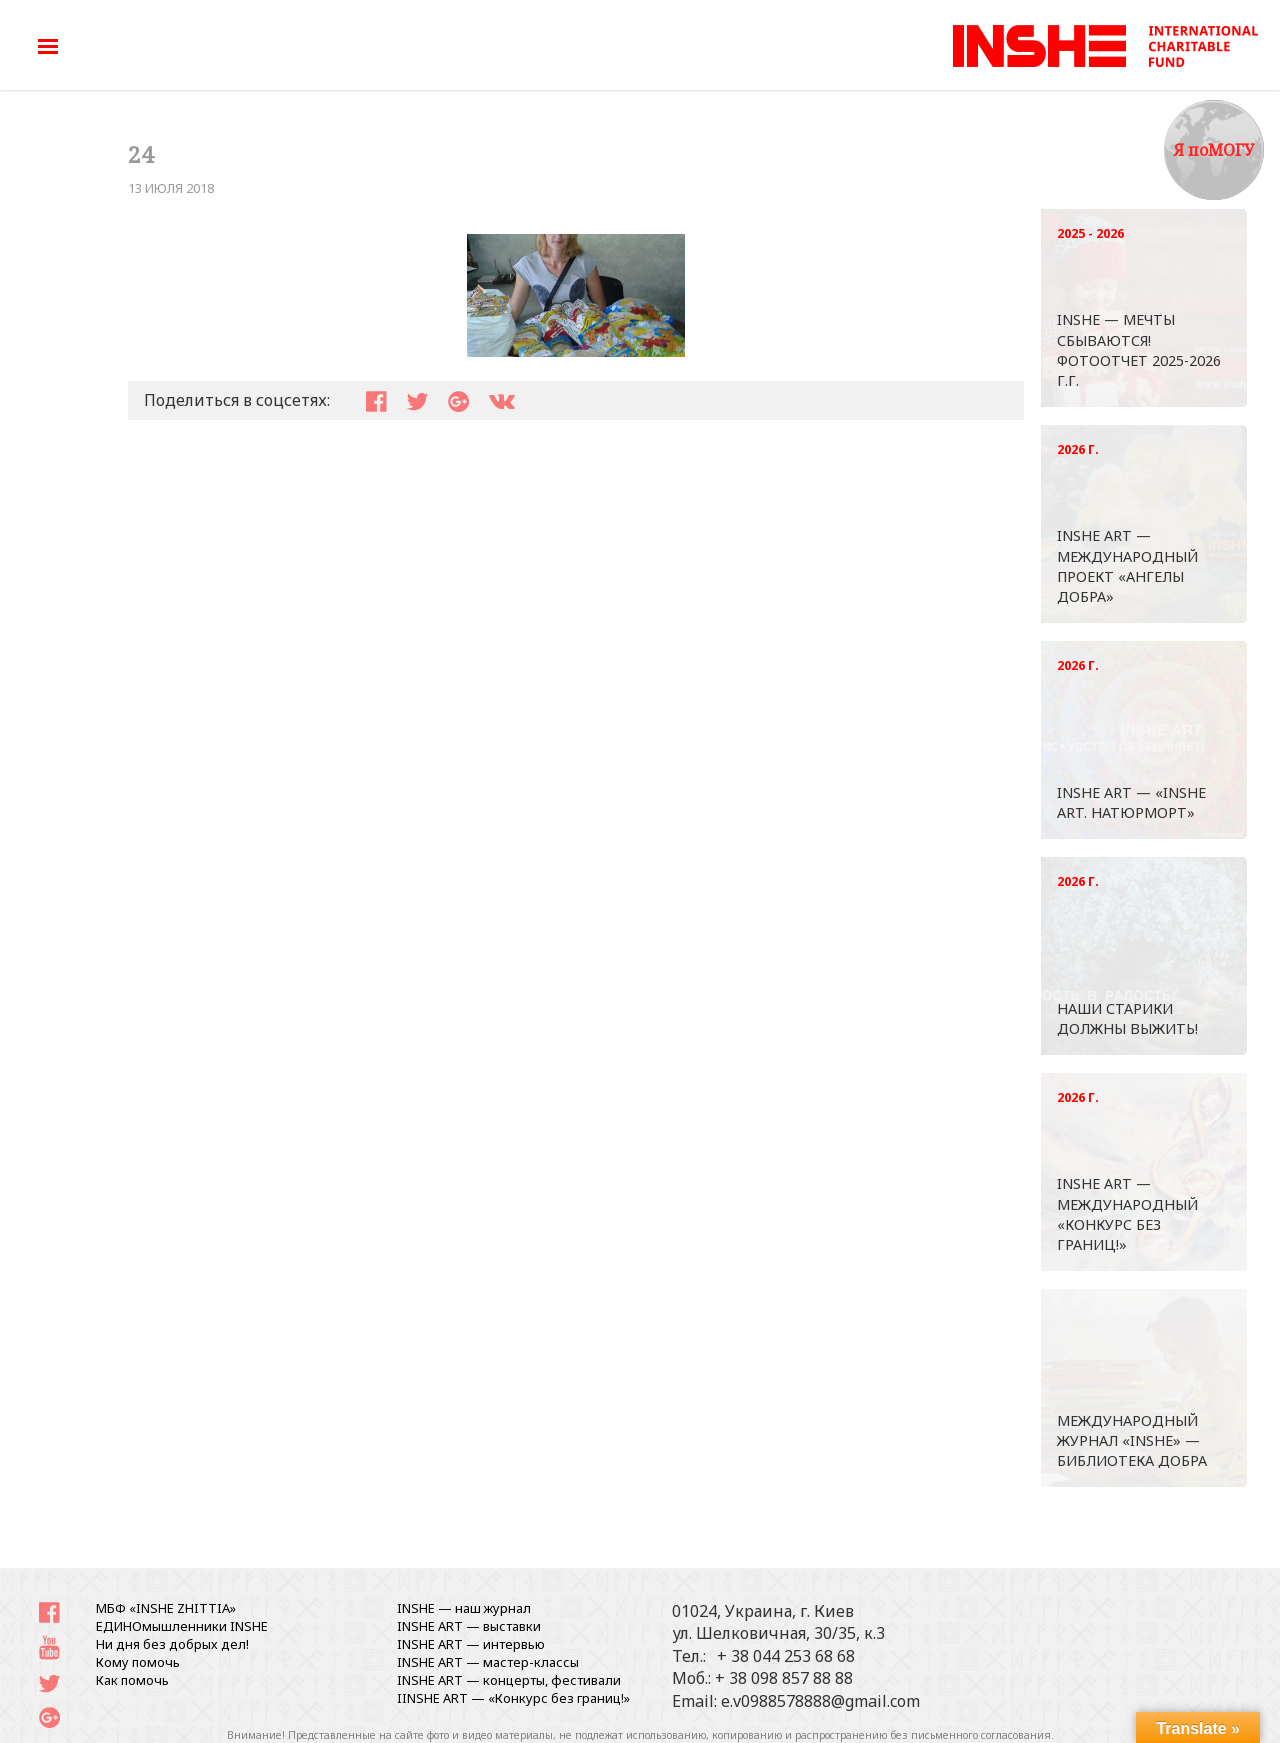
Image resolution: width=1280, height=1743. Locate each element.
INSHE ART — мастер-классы (488, 1662)
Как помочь (132, 1680)
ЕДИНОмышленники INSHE (182, 1626)
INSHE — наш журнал (464, 1608)
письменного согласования (981, 1735)
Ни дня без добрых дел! (172, 1644)
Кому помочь (138, 1662)
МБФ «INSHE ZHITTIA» (166, 1608)
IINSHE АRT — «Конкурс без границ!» (513, 1698)
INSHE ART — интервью (471, 1644)
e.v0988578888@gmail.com (820, 1701)
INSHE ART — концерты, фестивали (509, 1680)
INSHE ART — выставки (469, 1626)
